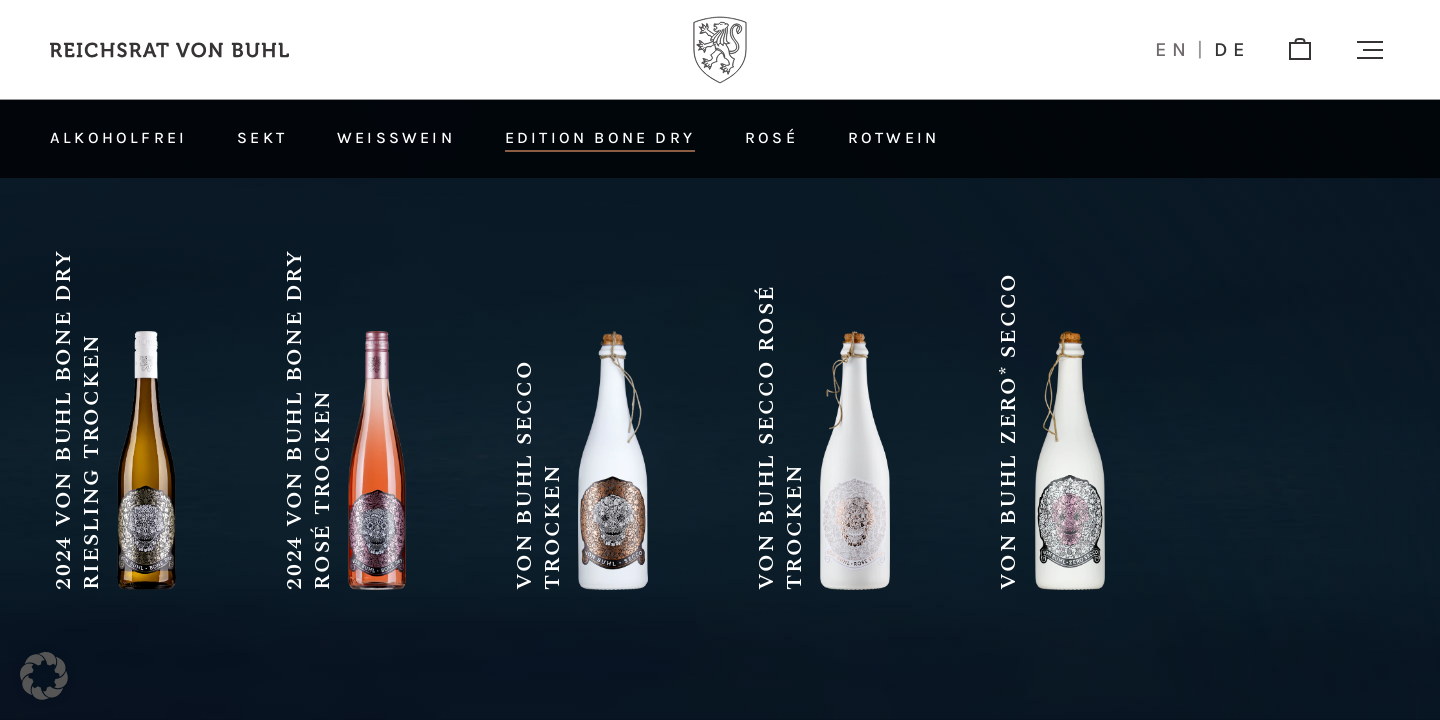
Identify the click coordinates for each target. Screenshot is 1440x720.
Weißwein (396, 137)
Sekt (262, 137)
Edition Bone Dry (600, 137)
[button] (1370, 50)
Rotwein (893, 137)
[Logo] (720, 50)
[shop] (1300, 50)
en (1173, 50)
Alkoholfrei (118, 137)
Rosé (771, 137)
